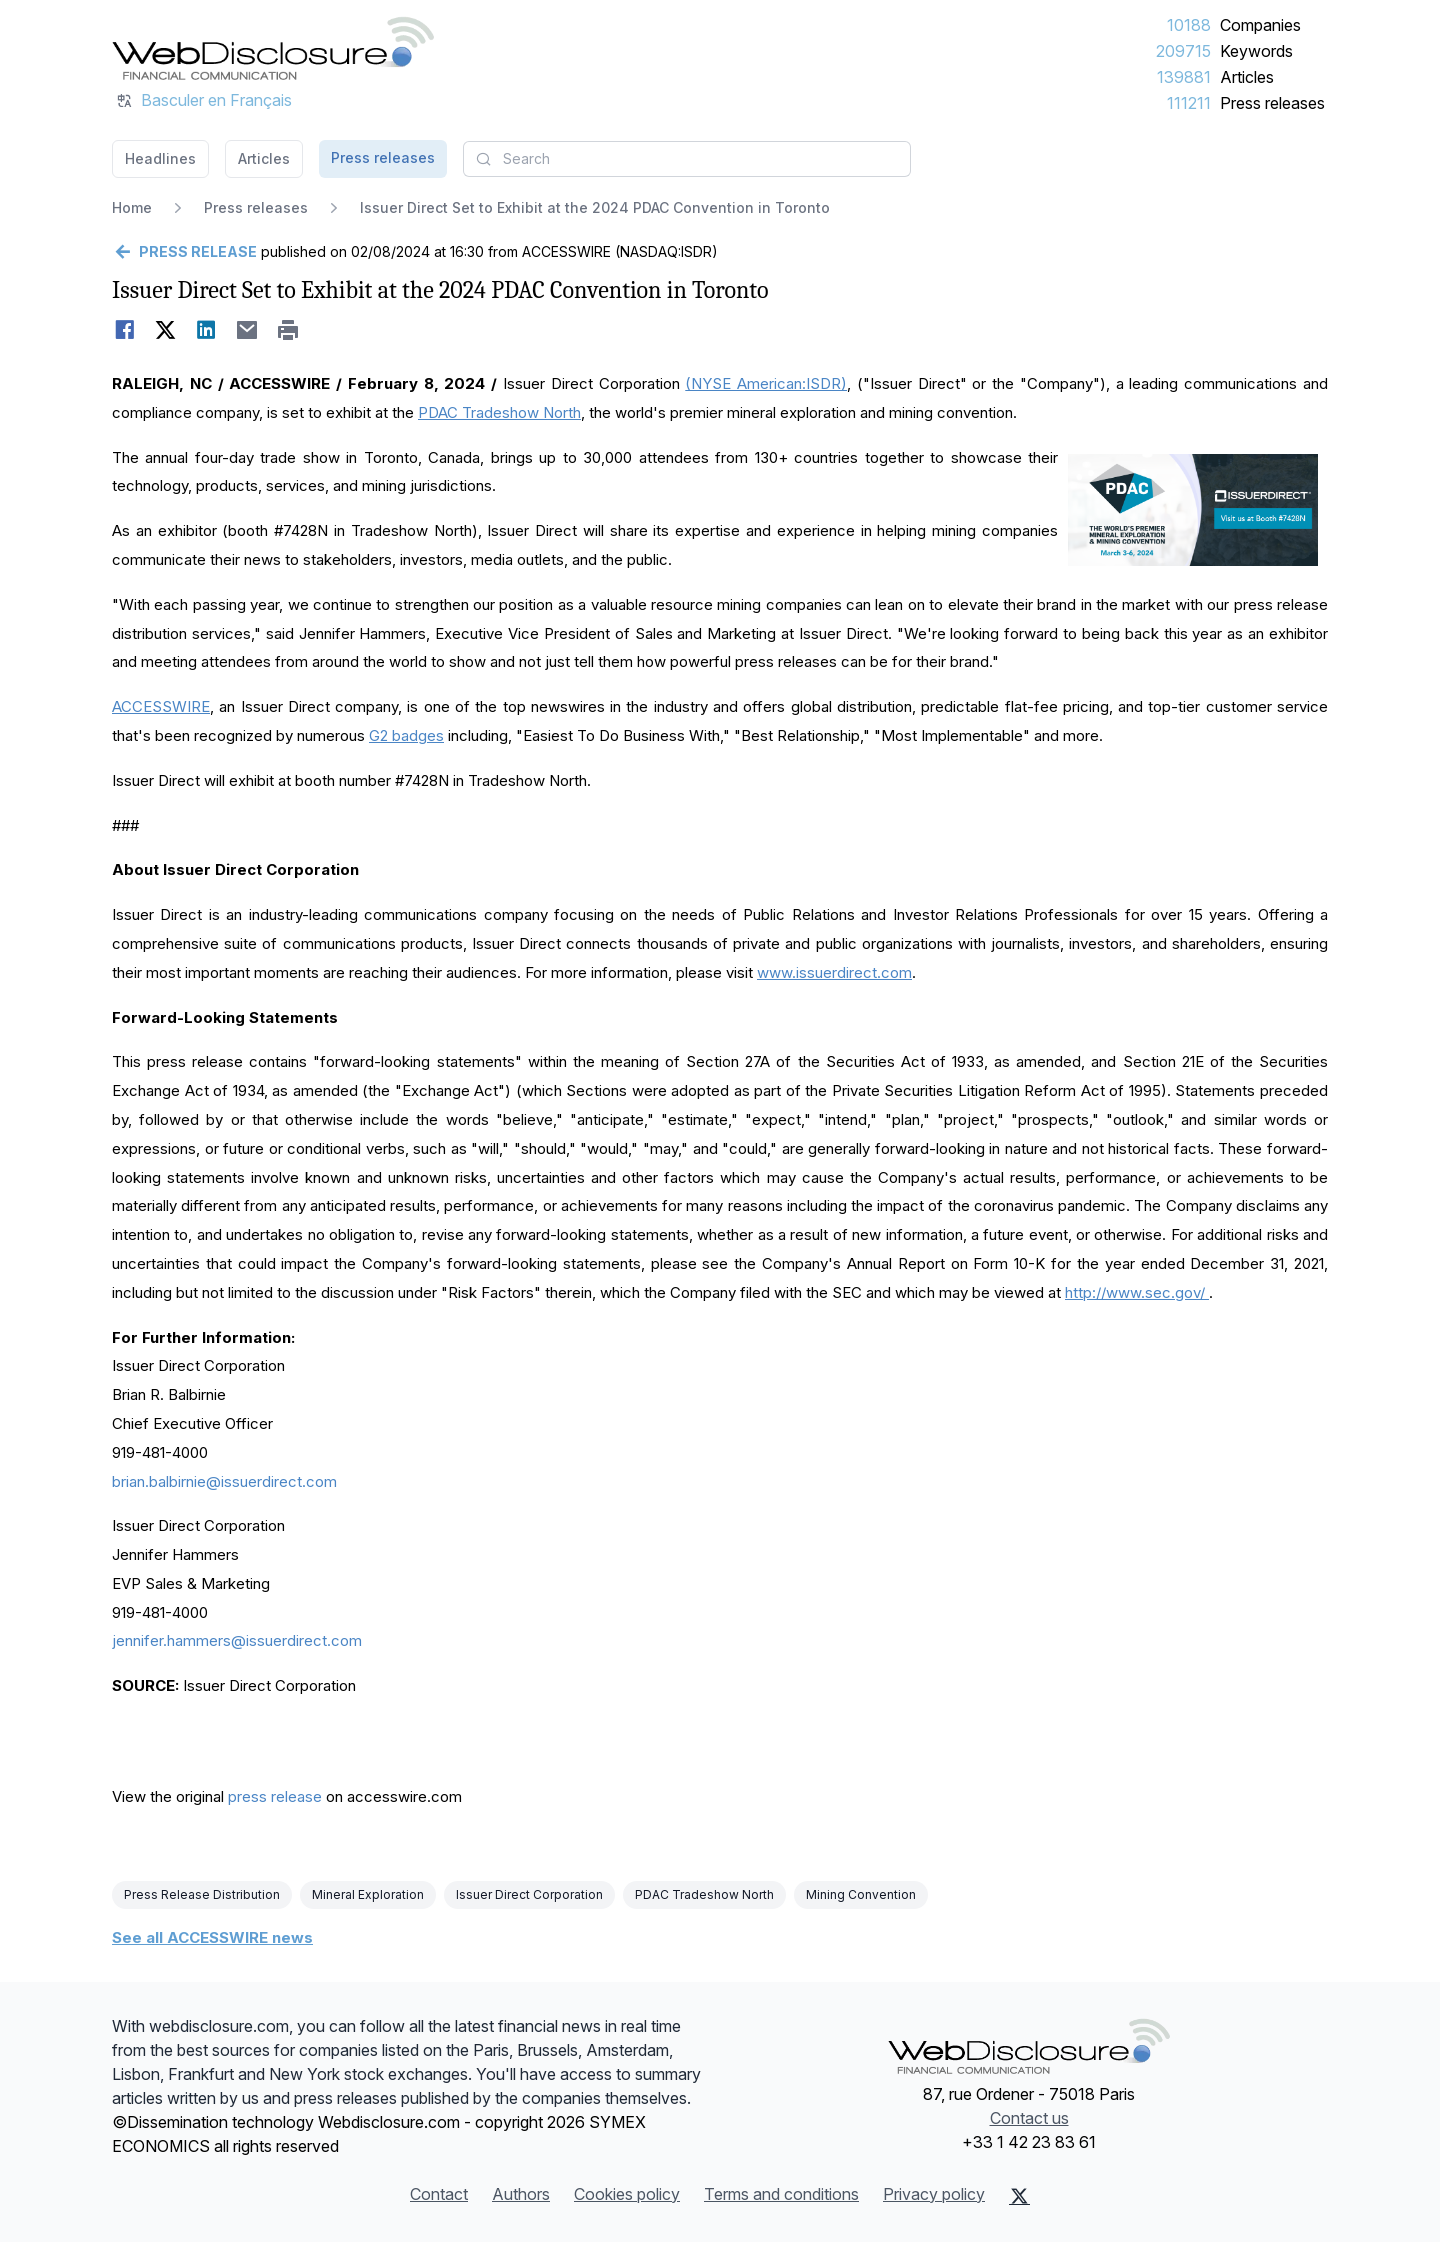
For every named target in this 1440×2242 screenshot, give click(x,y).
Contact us (1029, 2118)
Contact (439, 2194)
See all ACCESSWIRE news (212, 1937)
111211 (1189, 103)
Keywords (1256, 51)
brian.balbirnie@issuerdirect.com (224, 1481)
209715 (1183, 51)
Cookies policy (627, 2194)
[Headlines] (273, 48)
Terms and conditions (781, 2194)
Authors (521, 2194)
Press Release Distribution (202, 1894)
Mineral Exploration (368, 1894)
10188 (1189, 25)
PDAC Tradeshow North (704, 1894)
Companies (1260, 25)
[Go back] (184, 252)
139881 (1184, 77)
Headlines (160, 158)
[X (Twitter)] (1019, 2196)
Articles (1247, 77)
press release (275, 1796)
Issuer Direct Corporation (529, 1894)
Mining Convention (861, 1894)
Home (132, 207)
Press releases (1272, 103)
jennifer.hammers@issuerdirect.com (237, 1640)
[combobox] (687, 159)
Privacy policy (934, 2194)
